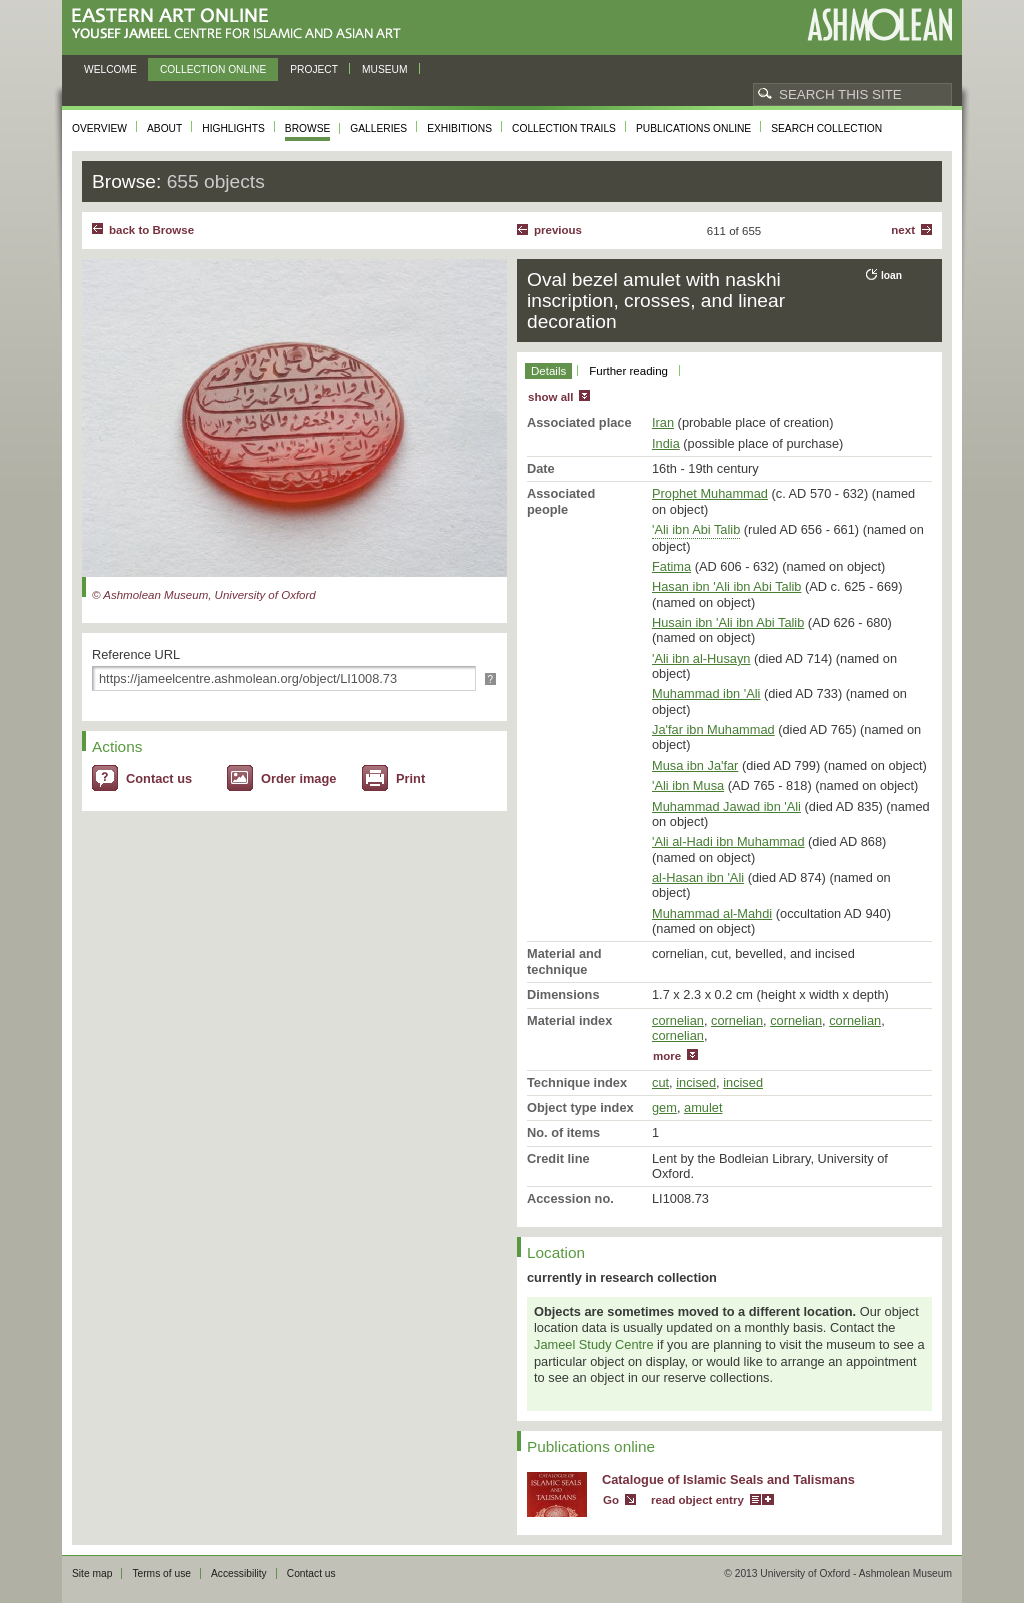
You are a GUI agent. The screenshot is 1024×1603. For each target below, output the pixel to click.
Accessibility (239, 1573)
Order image (298, 778)
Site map (92, 1573)
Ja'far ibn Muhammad (713, 729)
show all (550, 397)
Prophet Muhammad (710, 493)
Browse (308, 128)
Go (611, 1500)
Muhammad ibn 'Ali (706, 693)
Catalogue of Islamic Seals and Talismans (728, 1479)
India (666, 443)
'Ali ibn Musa (688, 785)
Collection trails (564, 128)
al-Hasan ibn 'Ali (698, 877)
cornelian (678, 1020)
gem (664, 1107)
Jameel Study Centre (594, 1344)
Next (903, 230)
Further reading (628, 371)
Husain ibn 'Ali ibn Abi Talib (728, 622)
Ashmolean (879, 24)
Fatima (671, 566)
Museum (385, 69)
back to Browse (151, 230)
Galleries (378, 128)
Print (410, 778)
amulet (703, 1107)
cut (660, 1082)
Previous (558, 230)
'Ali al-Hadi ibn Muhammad (728, 841)
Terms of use (161, 1573)
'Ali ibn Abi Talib (696, 529)
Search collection (826, 128)
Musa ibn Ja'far (695, 765)
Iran (663, 422)
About (164, 128)
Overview (99, 128)
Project (314, 69)
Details (548, 371)
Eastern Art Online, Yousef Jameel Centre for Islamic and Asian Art (241, 24)
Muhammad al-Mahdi (712, 913)
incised (696, 1082)
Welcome (110, 69)
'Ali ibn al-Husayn (701, 658)
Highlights (233, 128)
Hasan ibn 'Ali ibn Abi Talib (726, 586)
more (667, 1056)
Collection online (213, 69)
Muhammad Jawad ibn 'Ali (726, 806)
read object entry (697, 1500)
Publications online (693, 128)
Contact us (159, 778)
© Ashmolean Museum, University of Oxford (204, 595)
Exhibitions (459, 128)
